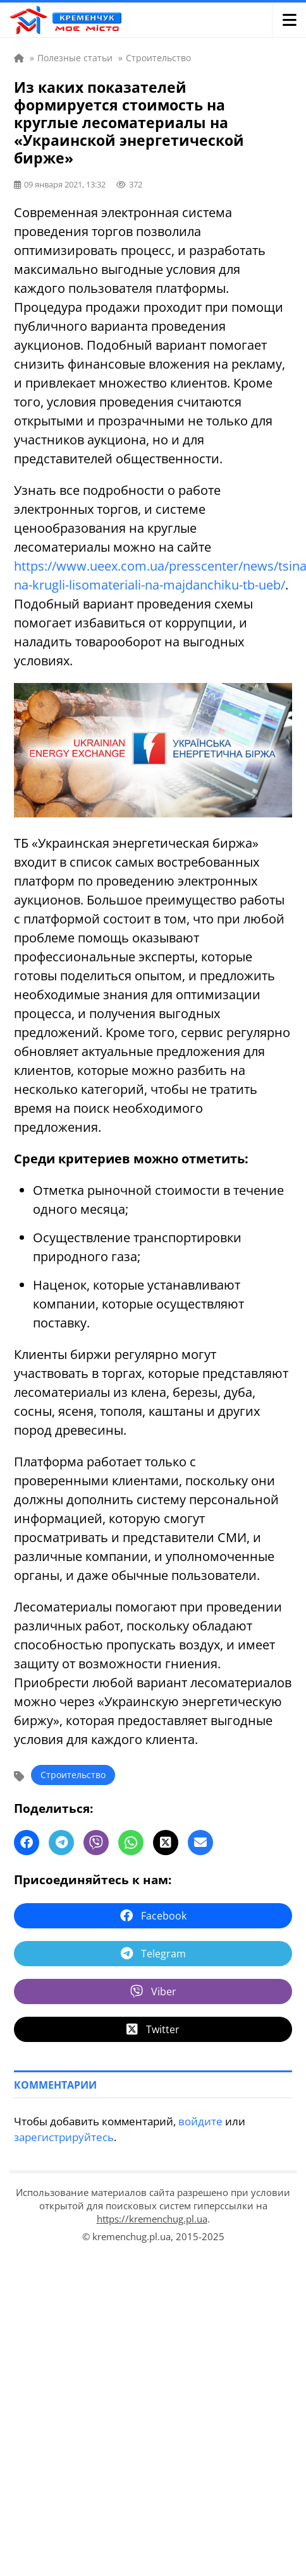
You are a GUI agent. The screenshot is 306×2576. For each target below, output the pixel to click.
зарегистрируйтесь (64, 2137)
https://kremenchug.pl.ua (152, 2218)
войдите (200, 2121)
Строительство (73, 1775)
